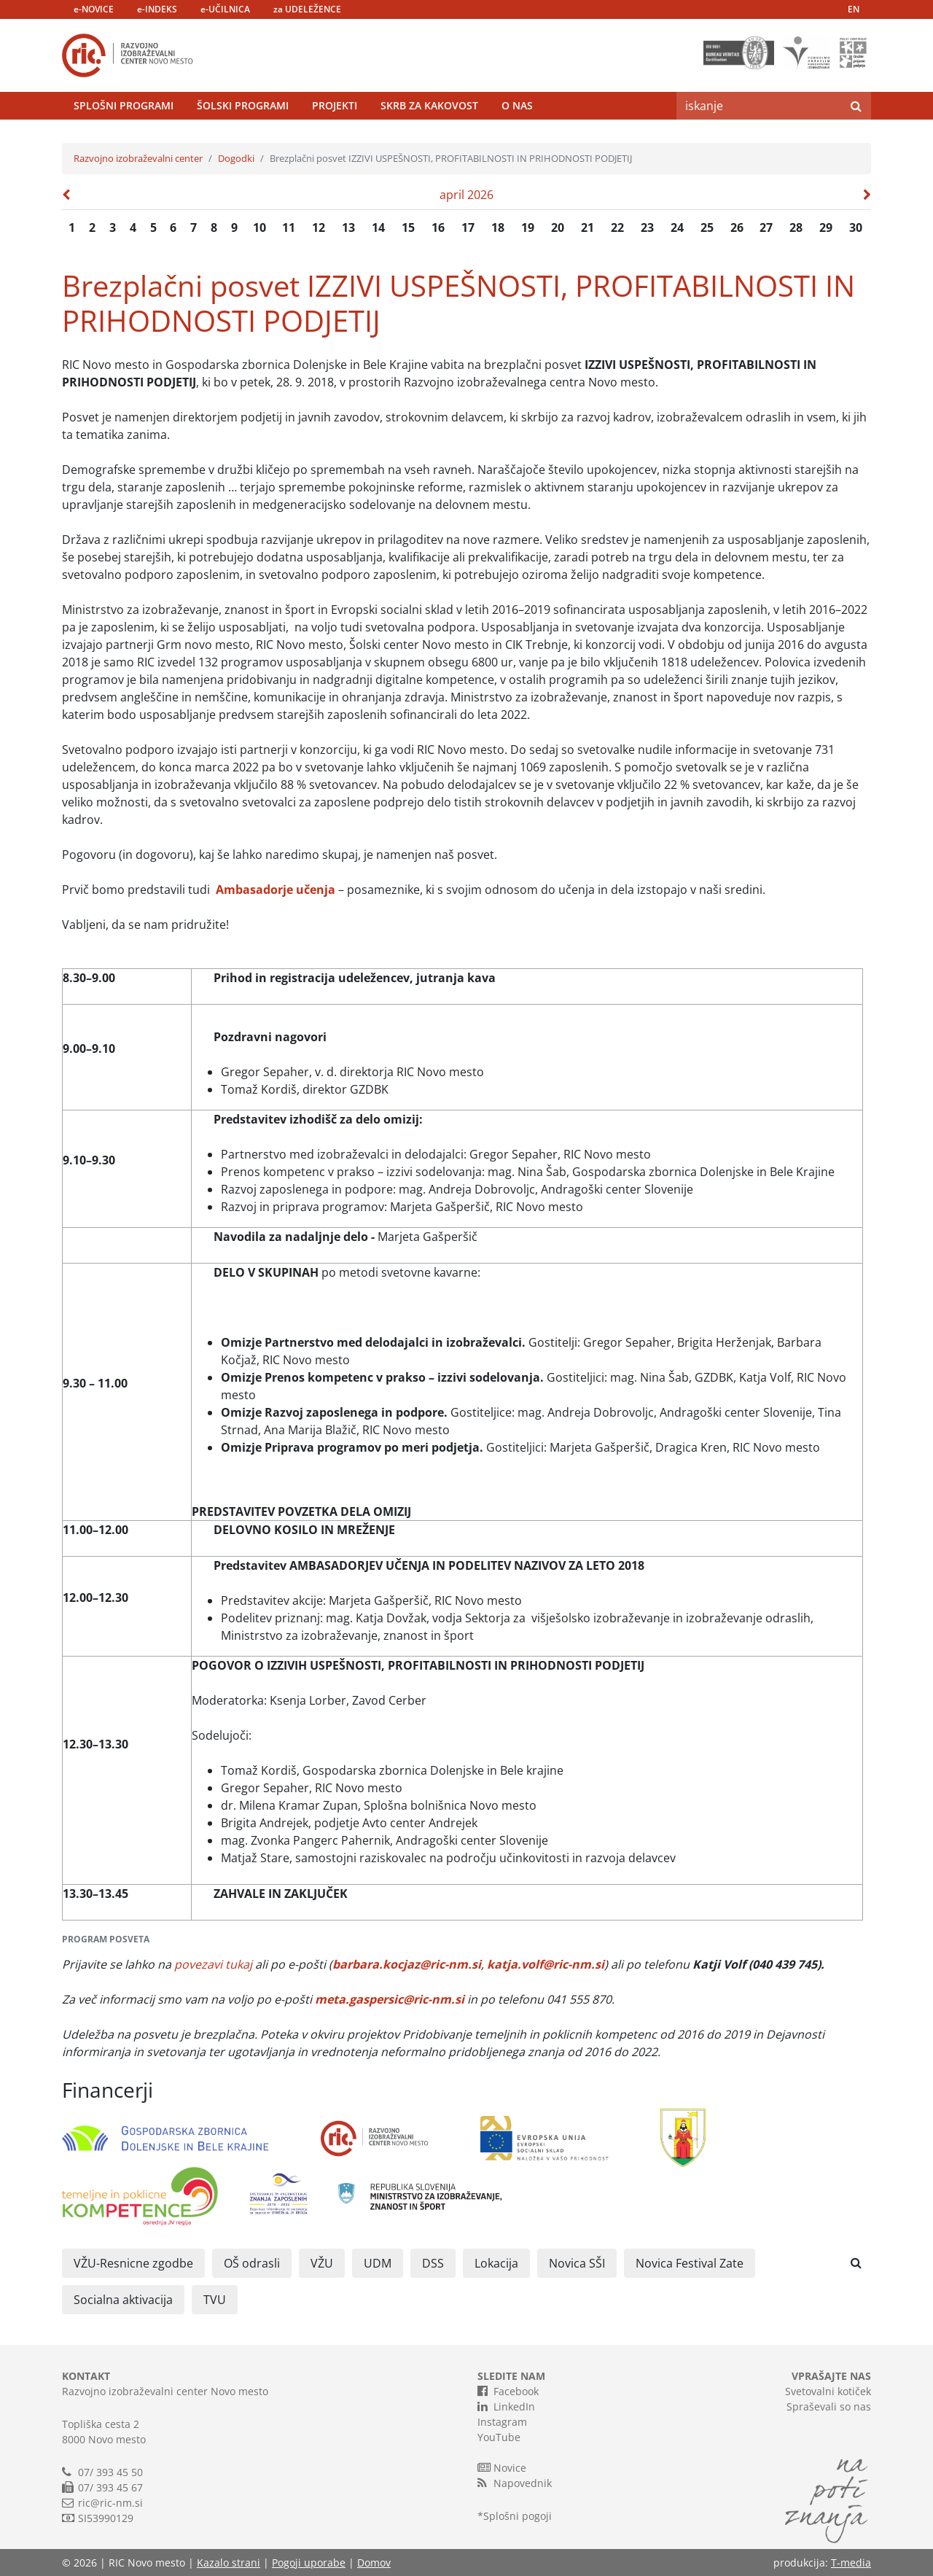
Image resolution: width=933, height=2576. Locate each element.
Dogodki (236, 158)
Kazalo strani (228, 2562)
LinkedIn (506, 2406)
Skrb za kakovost (429, 105)
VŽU (322, 2263)
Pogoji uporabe (309, 2562)
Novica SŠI (577, 2263)
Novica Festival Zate (689, 2263)
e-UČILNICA (225, 9)
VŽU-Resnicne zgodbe (133, 2263)
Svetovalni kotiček (828, 2391)
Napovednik (514, 2482)
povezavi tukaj (213, 1964)
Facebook (508, 2391)
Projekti (334, 105)
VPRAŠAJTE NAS (831, 2376)
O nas (517, 105)
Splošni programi (123, 105)
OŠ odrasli (252, 2263)
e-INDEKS (157, 9)
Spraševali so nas (828, 2406)
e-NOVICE (94, 9)
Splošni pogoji (517, 2516)
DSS (433, 2263)
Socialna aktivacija (123, 2300)
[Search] (758, 106)
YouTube (498, 2437)
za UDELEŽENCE (307, 9)
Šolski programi (243, 105)
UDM (377, 2263)
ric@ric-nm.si (110, 2503)
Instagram (502, 2422)
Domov (374, 2562)
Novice (501, 2467)
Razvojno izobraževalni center (138, 158)
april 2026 (466, 195)
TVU (214, 2300)
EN (853, 9)
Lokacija (496, 2263)
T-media (851, 2562)
